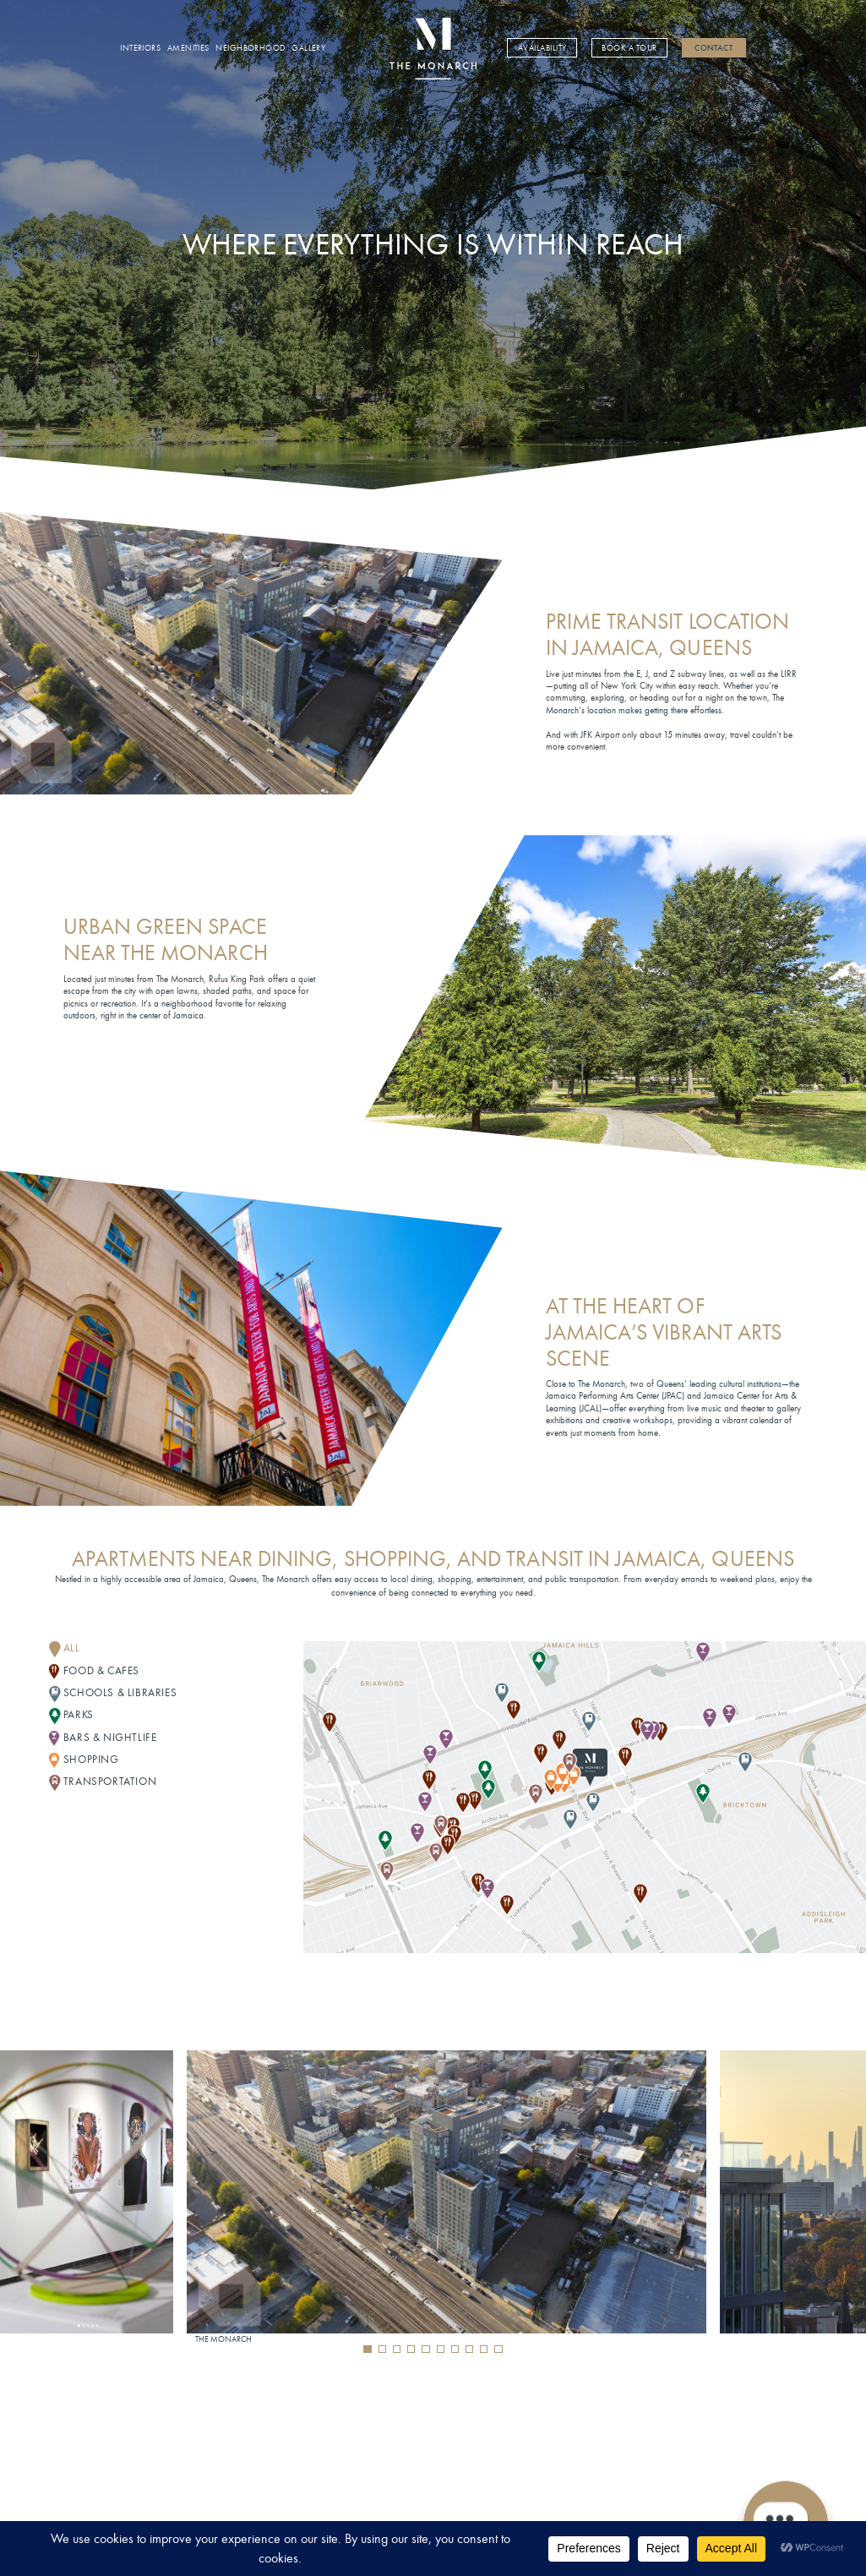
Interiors (140, 48)
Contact (713, 48)
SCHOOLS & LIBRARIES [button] (120, 1692)
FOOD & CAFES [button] (101, 1670)
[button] (367, 2349)
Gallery (308, 48)
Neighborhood (250, 48)
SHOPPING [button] (91, 1759)
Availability (542, 48)
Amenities (188, 48)
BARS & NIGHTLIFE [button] (110, 1737)
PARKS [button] (78, 1714)
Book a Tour (629, 48)
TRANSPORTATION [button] (109, 1781)
